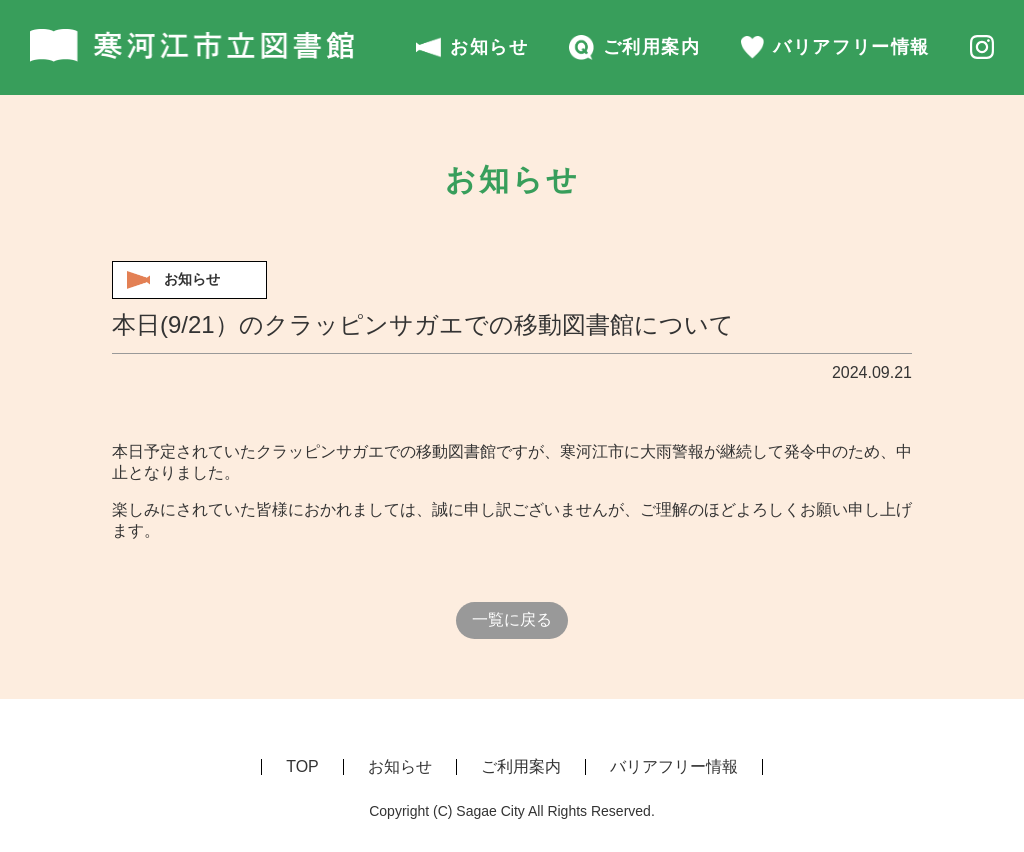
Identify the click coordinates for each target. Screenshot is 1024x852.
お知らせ (472, 47)
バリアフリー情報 (835, 47)
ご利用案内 (635, 47)
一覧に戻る (512, 619)
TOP (302, 766)
